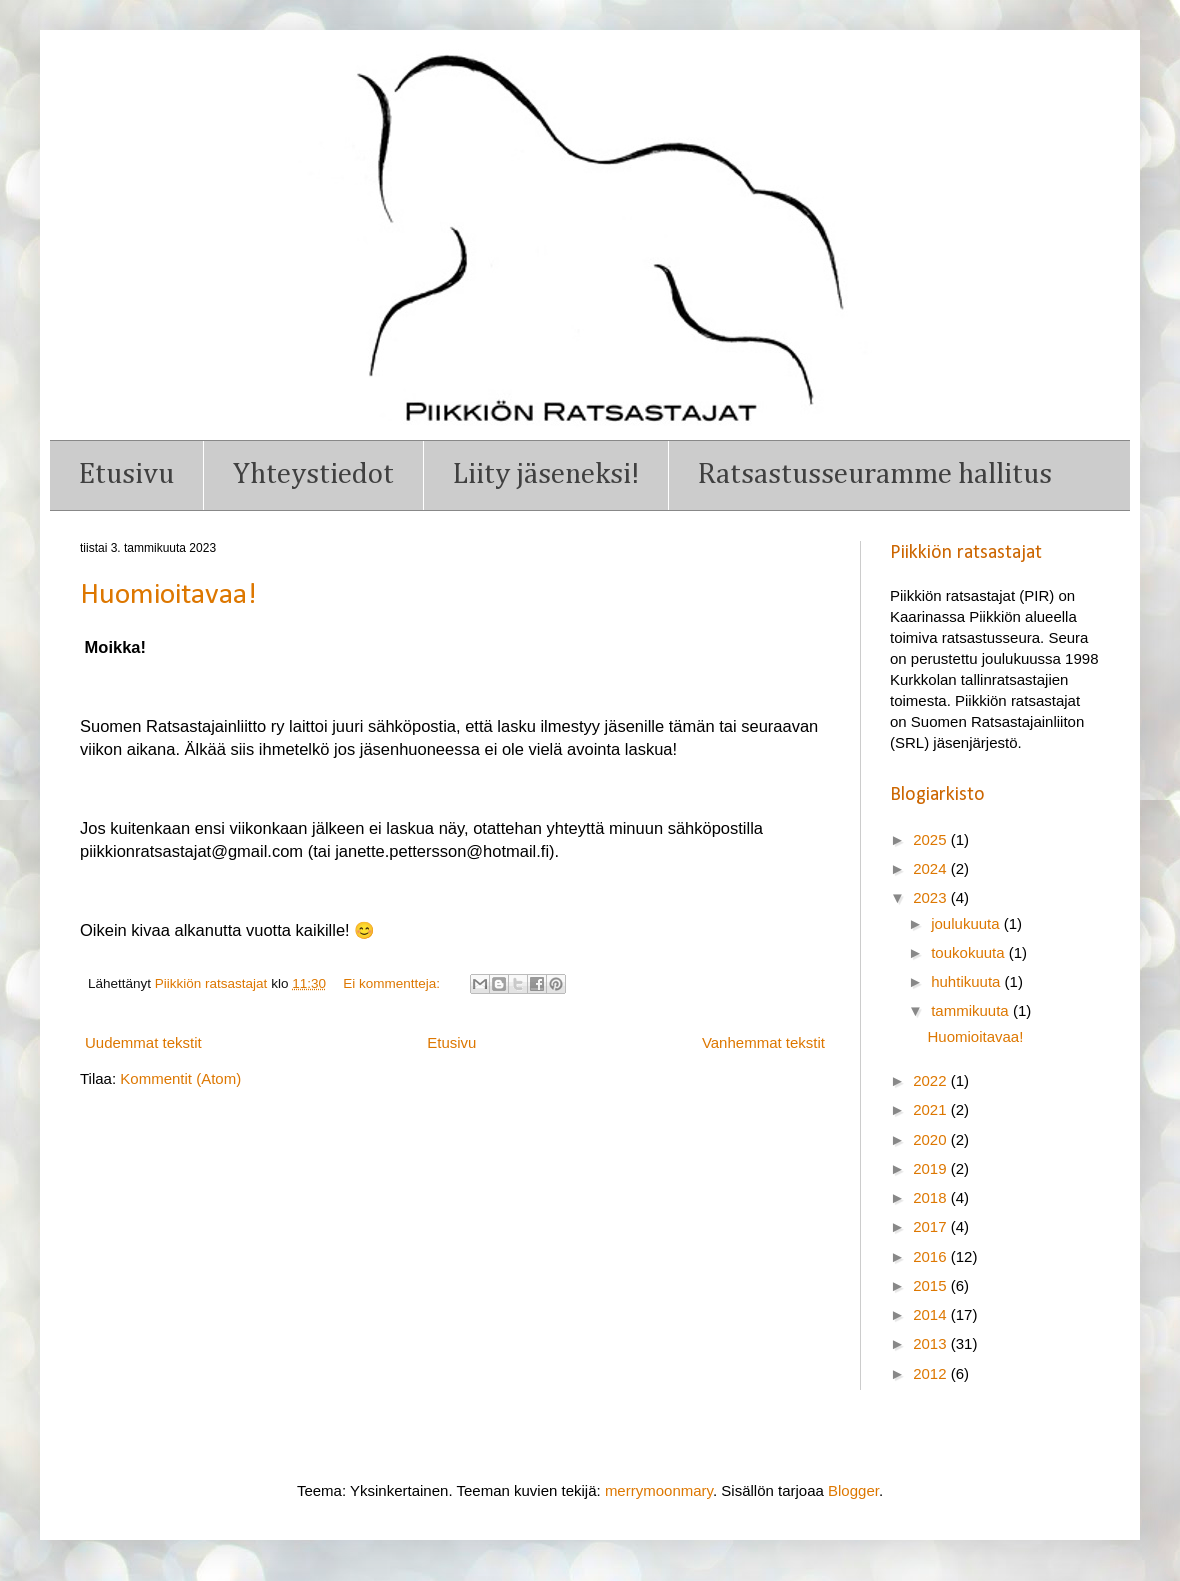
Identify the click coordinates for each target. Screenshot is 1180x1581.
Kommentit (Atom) (180, 1078)
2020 (932, 1139)
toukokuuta (970, 952)
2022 (932, 1080)
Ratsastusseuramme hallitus (875, 474)
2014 (932, 1314)
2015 (932, 1285)
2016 (932, 1256)
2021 (932, 1109)
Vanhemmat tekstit (763, 1042)
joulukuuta (967, 923)
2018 (932, 1197)
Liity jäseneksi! (546, 474)
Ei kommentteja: (393, 983)
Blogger (853, 1490)
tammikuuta (972, 1010)
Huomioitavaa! (168, 595)
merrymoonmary (659, 1490)
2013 (932, 1343)
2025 (932, 839)
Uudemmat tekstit (143, 1042)
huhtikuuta (967, 981)
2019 (932, 1168)
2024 (932, 868)
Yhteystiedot (313, 474)
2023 (932, 897)
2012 (932, 1373)
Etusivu (126, 474)
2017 (932, 1226)
